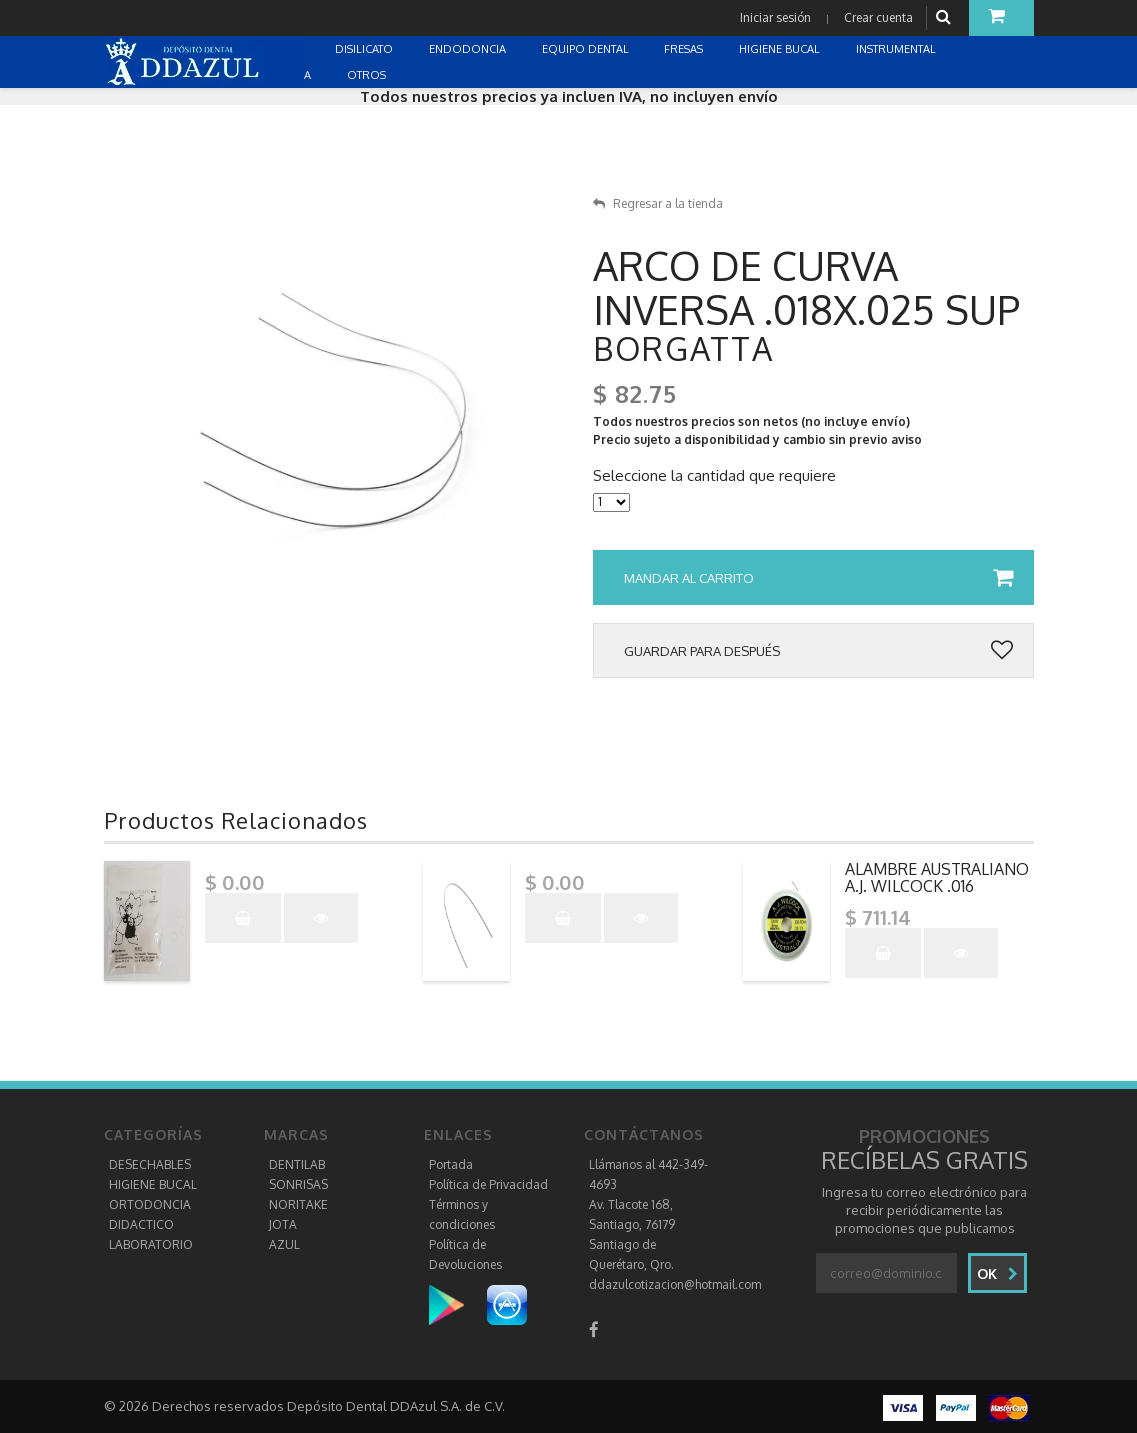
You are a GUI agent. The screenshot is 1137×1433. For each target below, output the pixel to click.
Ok (997, 1273)
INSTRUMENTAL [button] (897, 49)
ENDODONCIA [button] (469, 49)
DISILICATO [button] (365, 49)
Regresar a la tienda (658, 203)
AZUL (284, 1244)
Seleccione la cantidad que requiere (714, 476)
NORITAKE (298, 1204)
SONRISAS (298, 1184)
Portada (451, 1164)
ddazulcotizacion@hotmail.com (675, 1284)
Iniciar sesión (775, 17)
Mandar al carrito (818, 578)
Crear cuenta (878, 17)
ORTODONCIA (150, 1204)
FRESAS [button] (685, 49)
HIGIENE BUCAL (153, 1184)
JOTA (283, 1224)
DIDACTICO (141, 1224)
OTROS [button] (368, 75)
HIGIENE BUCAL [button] (781, 49)
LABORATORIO (151, 1244)
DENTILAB (297, 1164)
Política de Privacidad (488, 1184)
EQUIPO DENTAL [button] (587, 49)
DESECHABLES (150, 1164)
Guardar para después (818, 651)
